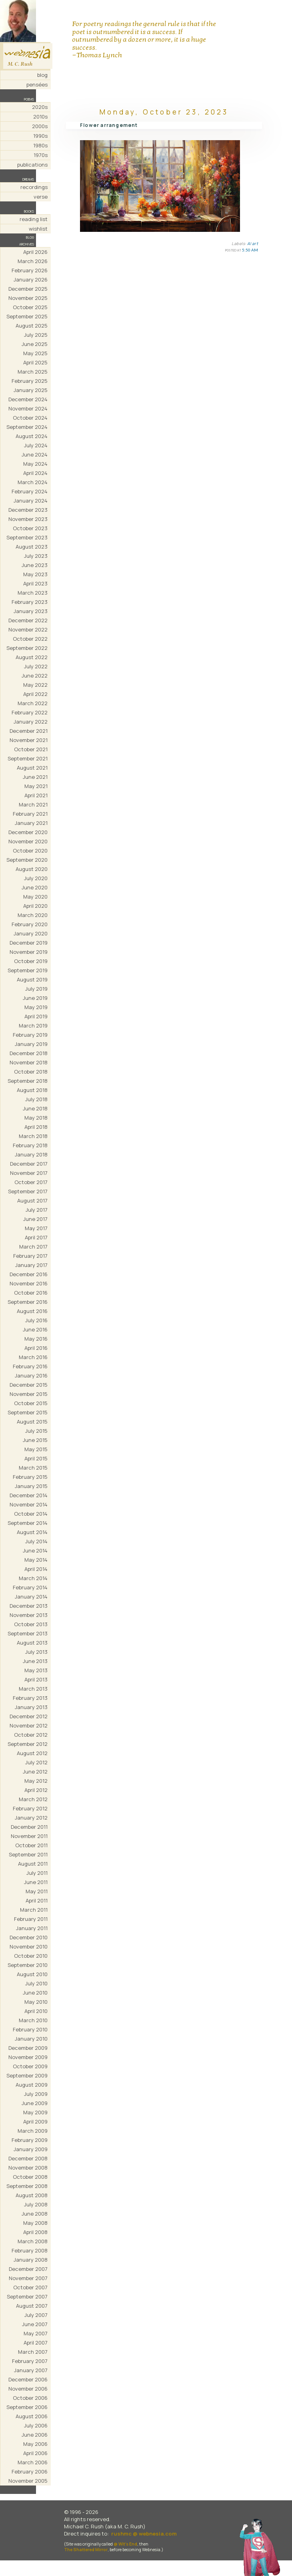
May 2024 (35, 463)
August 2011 (33, 1863)
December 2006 (28, 2379)
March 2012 (33, 1799)
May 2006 (35, 2443)
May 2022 (35, 684)
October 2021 (31, 749)
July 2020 (36, 878)
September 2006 (27, 2407)
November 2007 (28, 2278)
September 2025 (27, 316)
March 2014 (33, 1578)
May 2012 (36, 1780)
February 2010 (30, 2029)
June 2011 (36, 1882)
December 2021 (29, 730)
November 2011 (29, 1836)
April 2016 (36, 1347)
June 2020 (35, 887)
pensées (37, 84)
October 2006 (30, 2397)
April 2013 (36, 1679)
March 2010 (33, 2020)
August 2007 (32, 2305)
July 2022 (36, 666)
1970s (41, 155)
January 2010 (31, 2038)
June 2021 (35, 776)
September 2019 (28, 970)
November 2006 (28, 2388)
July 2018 (36, 1099)
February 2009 (30, 2140)
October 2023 (30, 528)
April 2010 (36, 2011)
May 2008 (35, 2222)
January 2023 (31, 611)
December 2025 (28, 288)
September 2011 (28, 1854)
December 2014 (29, 1495)
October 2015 (31, 1403)
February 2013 (30, 1697)
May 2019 (36, 1007)
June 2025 (35, 344)
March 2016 (33, 1357)
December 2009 (28, 2047)
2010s (40, 116)
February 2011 (31, 1918)
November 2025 (28, 298)
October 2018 (31, 1071)
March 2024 (33, 482)
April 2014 (36, 1569)
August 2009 (32, 2084)
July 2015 (36, 1430)
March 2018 (33, 1136)
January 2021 (31, 822)
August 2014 (32, 1532)
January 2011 (32, 1928)
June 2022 (35, 675)
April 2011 (37, 1900)
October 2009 (30, 2066)
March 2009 (33, 2130)
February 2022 (30, 712)
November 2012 (29, 1725)
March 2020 (33, 915)
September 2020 (27, 859)
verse (41, 196)
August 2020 (32, 869)
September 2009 (27, 2075)
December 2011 (29, 1826)
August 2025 (32, 325)
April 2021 (36, 795)
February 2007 (30, 2361)
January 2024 (31, 500)
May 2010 (36, 2001)
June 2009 (35, 2103)
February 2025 (30, 380)
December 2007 (28, 2268)
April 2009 (35, 2121)
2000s (40, 126)
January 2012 (31, 1817)
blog (42, 74)
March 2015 (33, 1467)
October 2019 (31, 961)
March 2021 (33, 804)
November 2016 (29, 1283)
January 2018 (31, 1154)
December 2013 (29, 1605)
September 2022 (27, 648)
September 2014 (28, 1522)
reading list (34, 219)
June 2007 (35, 2324)
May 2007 (36, 2333)
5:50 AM (250, 249)
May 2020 (35, 896)
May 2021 (36, 786)
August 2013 (32, 1642)
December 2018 (29, 1053)
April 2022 (35, 694)
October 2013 (31, 1624)
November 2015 (29, 1394)
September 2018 (28, 1080)
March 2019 (33, 1025)
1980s (40, 145)
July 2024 (36, 445)
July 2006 (36, 2425)
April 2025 (35, 362)
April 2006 (35, 2453)
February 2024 (30, 491)
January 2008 (31, 2259)
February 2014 (30, 1587)
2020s (40, 107)
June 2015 (35, 1440)
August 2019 (32, 979)
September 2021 (28, 758)
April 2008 (35, 2232)
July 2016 (36, 1320)
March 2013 (33, 1688)
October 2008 (30, 2176)
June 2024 (35, 454)
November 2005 (28, 2480)
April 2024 (35, 473)
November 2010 (29, 1946)
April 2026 (35, 251)
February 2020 (30, 924)
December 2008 (28, 2158)
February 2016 (30, 1366)
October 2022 (30, 638)
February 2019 (30, 1034)
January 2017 (31, 1265)
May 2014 (36, 1559)
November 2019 (29, 951)
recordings (34, 187)
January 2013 (31, 1707)
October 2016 (31, 1292)
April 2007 (36, 2342)
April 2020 (35, 905)
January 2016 (31, 1375)
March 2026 (33, 261)
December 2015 (29, 1384)
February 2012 (30, 1808)
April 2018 (36, 1126)
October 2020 (30, 850)
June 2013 (35, 1661)
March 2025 (33, 371)
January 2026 (31, 279)
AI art (252, 243)
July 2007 (36, 2315)
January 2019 (31, 1044)
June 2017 (35, 1219)
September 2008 (27, 2186)
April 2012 (36, 1790)
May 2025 (35, 353)
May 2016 (36, 1338)
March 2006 (33, 2462)
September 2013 (28, 1633)
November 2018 (29, 1062)
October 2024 (30, 417)
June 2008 (35, 2213)
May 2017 (36, 1228)
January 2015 (31, 1486)
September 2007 (27, 2296)
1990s (40, 135)
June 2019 (35, 997)
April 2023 (35, 583)
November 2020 (28, 841)
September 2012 (28, 1743)
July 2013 (36, 1651)
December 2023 (28, 509)
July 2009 (36, 2093)
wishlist (38, 228)
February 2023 (30, 601)
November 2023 (28, 519)
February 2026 (30, 270)
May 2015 (36, 1449)
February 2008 (30, 2250)
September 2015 (28, 1412)
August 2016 (32, 1311)
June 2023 (35, 565)
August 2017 (32, 1200)
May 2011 (37, 1891)
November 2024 (28, 408)
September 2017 (28, 1191)
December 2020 (28, 832)
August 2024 (32, 436)
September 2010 (28, 1965)
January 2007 (31, 2370)
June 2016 (35, 1329)
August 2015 (32, 1421)
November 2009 (28, 2057)
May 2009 (35, 2112)
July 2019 (36, 988)
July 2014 (36, 1541)
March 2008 (33, 2241)
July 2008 (36, 2204)
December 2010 (29, 1937)
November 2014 (29, 1504)
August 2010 (32, 1974)
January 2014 (31, 1596)
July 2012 (36, 1762)
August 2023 (32, 546)
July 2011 (37, 1872)
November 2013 (29, 1615)
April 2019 (36, 1016)
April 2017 (36, 1237)
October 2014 (31, 1513)
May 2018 (36, 1117)
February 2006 (30, 2471)
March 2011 (34, 1909)
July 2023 (36, 555)
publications (32, 164)
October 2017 (31, 1182)
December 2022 (28, 620)
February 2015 (30, 1476)
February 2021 (30, 813)
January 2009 (31, 2149)
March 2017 (33, 1246)
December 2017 (29, 1163)
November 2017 (29, 1172)
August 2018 (32, 1090)
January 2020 (31, 933)
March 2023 (33, 592)
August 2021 (32, 767)
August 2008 (32, 2195)
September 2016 (28, 1301)
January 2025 (31, 390)
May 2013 (36, 1670)
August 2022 (32, 657)
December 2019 (29, 942)
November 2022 (28, 629)
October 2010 (31, 1955)
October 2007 (30, 2287)
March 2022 (33, 703)
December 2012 (29, 1716)
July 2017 (37, 1209)
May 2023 (35, 574)
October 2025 (30, 307)
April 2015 (36, 1458)
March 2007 (33, 2351)
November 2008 (28, 2167)
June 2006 (35, 2434)
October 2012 (31, 1734)
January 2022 (31, 721)
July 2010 (36, 1983)
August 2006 (32, 2416)
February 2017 (30, 1255)
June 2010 (35, 1992)
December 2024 (28, 399)
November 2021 (29, 740)
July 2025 (36, 334)
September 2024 (27, 426)
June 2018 (35, 1108)
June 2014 (35, 1550)
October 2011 (31, 1845)
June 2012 (35, 1771)
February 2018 (30, 1145)
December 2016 (29, 1274)
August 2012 (32, 1753)
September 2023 (27, 537)
